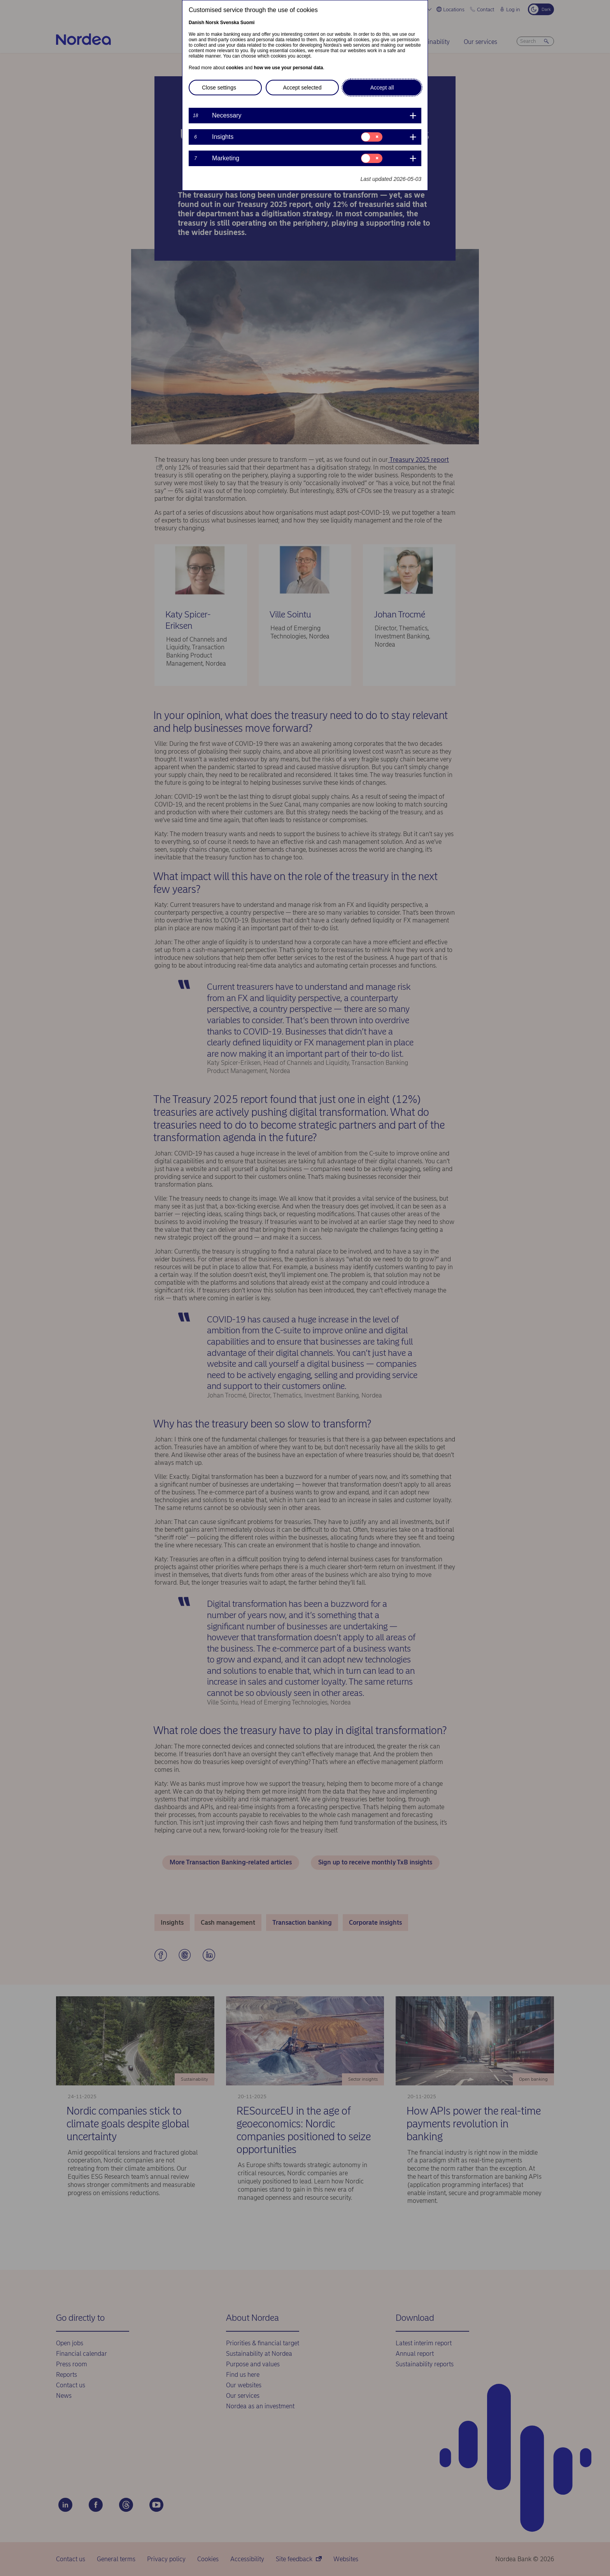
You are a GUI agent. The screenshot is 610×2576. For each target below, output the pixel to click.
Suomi (247, 22)
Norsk (212, 22)
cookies (235, 67)
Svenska (229, 22)
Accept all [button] (382, 87)
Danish (196, 22)
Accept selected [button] (302, 87)
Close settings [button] (219, 87)
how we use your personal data (288, 67)
